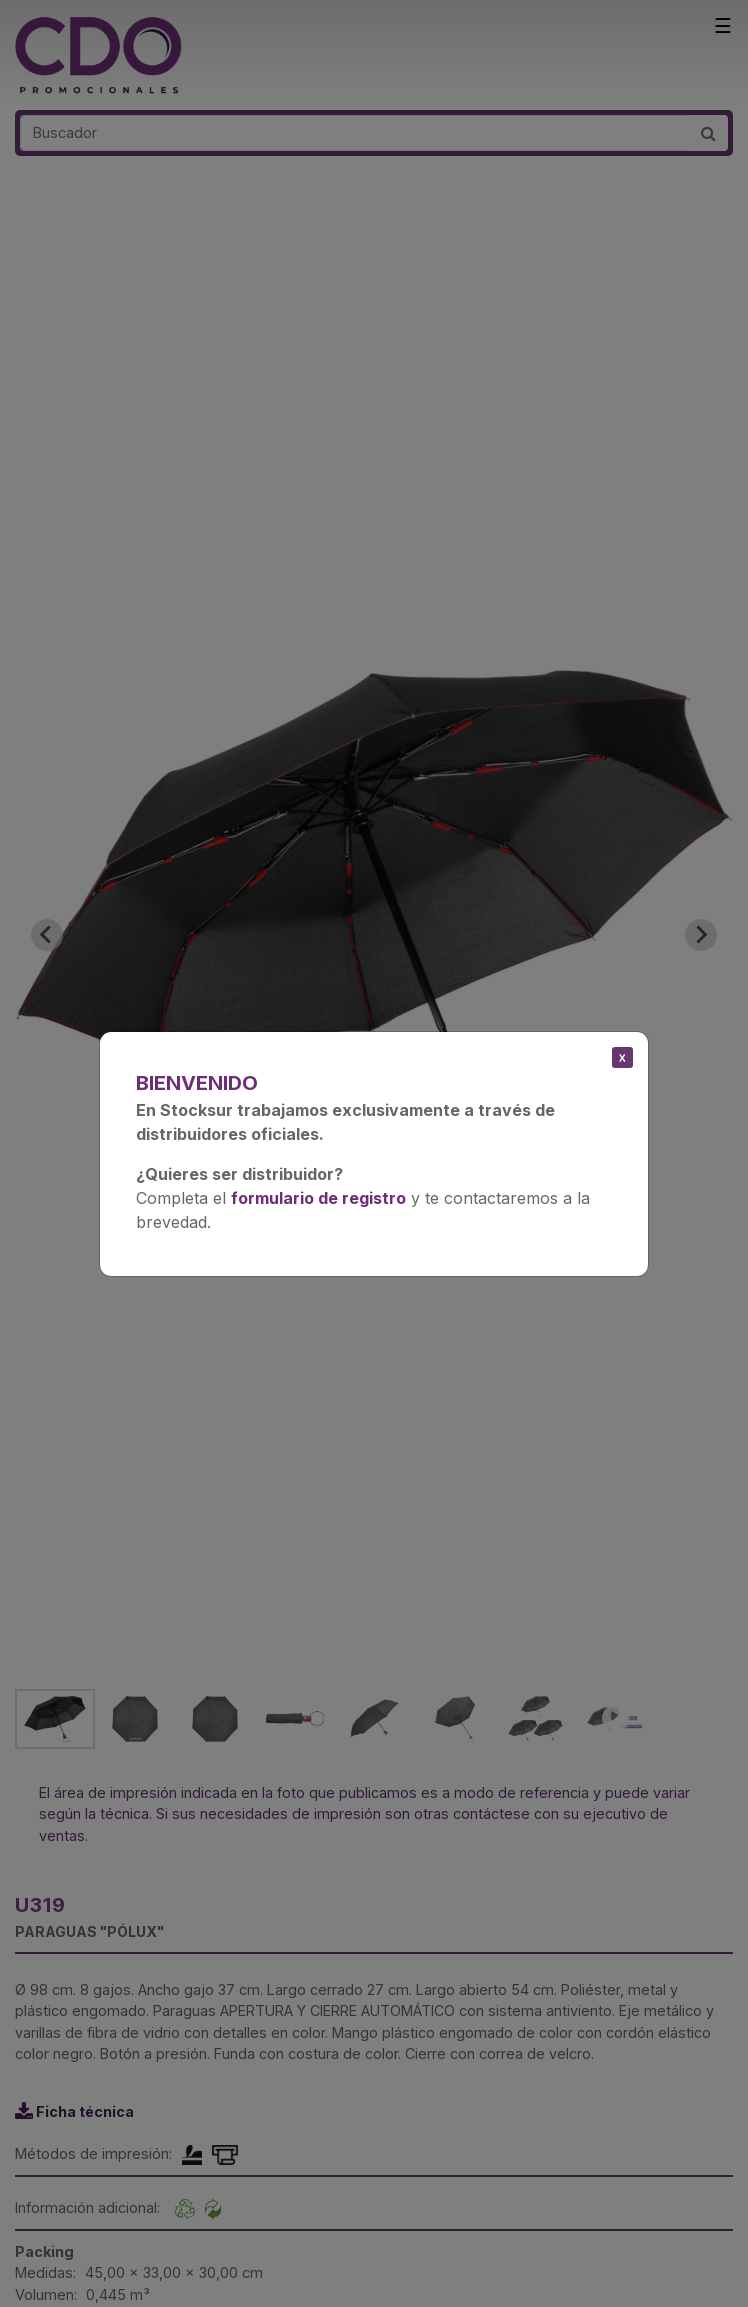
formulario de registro (318, 1198)
